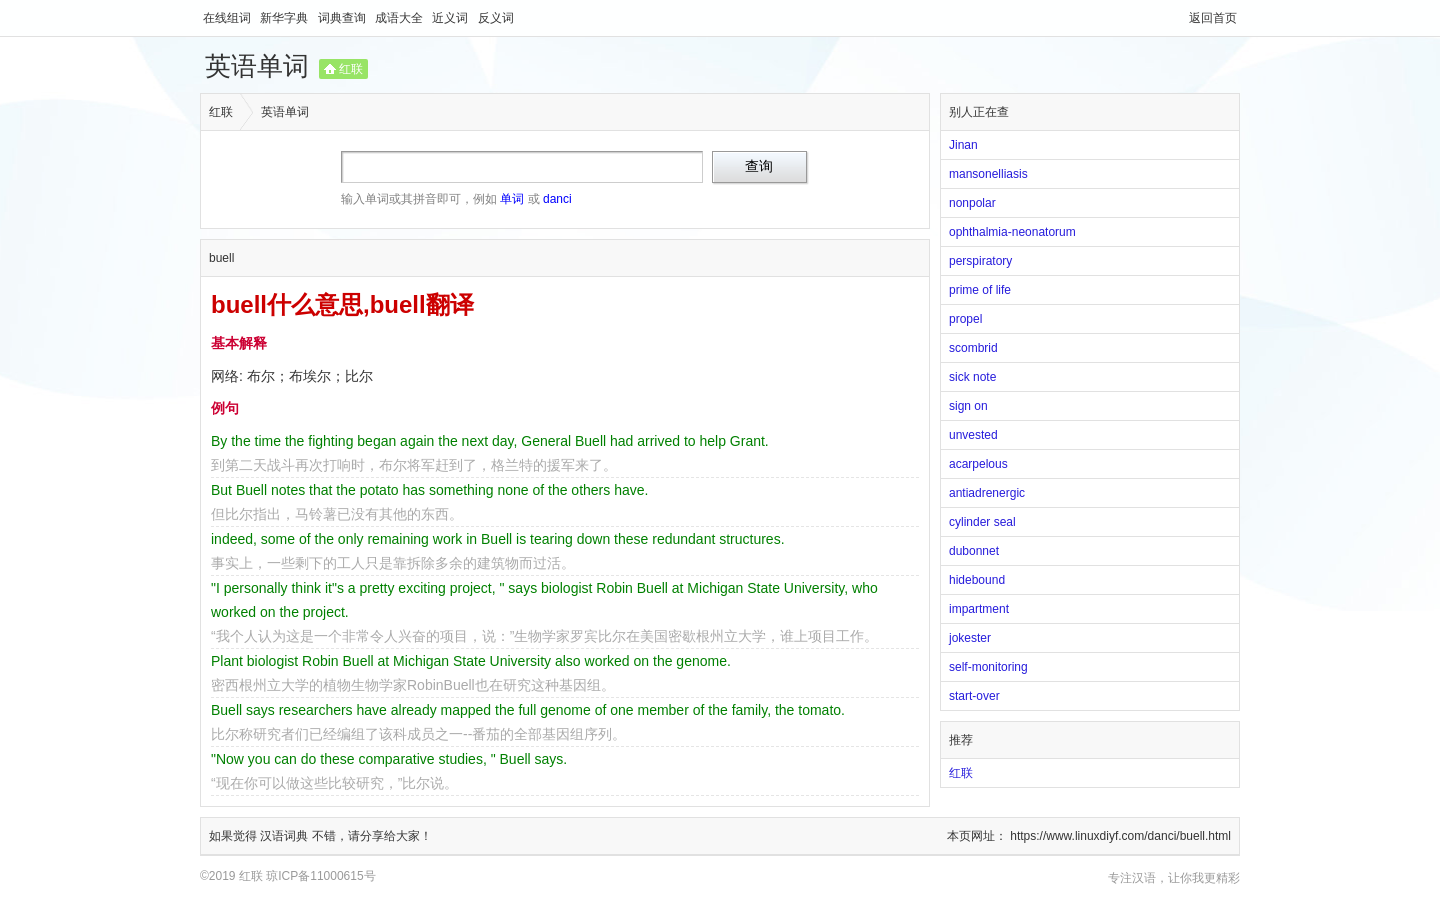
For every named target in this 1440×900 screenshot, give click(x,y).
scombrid (973, 348)
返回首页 (1213, 18)
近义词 (451, 18)
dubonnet (974, 551)
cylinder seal (982, 522)
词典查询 (343, 18)
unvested (973, 435)
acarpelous (978, 464)
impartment (979, 609)
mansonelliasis (988, 174)
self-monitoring (988, 667)
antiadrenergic (987, 493)
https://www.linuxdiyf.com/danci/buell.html (1120, 836)
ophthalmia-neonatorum (1012, 232)
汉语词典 (285, 836)
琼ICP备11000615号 (320, 876)
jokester (970, 638)
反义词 (496, 18)
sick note (972, 377)
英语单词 (257, 66)
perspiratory (980, 261)
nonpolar (972, 203)
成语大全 (400, 18)
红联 (351, 69)
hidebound (977, 580)
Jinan (963, 145)
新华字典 (285, 18)
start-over (974, 696)
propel (965, 319)
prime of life (980, 290)
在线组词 (228, 18)
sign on (968, 406)
